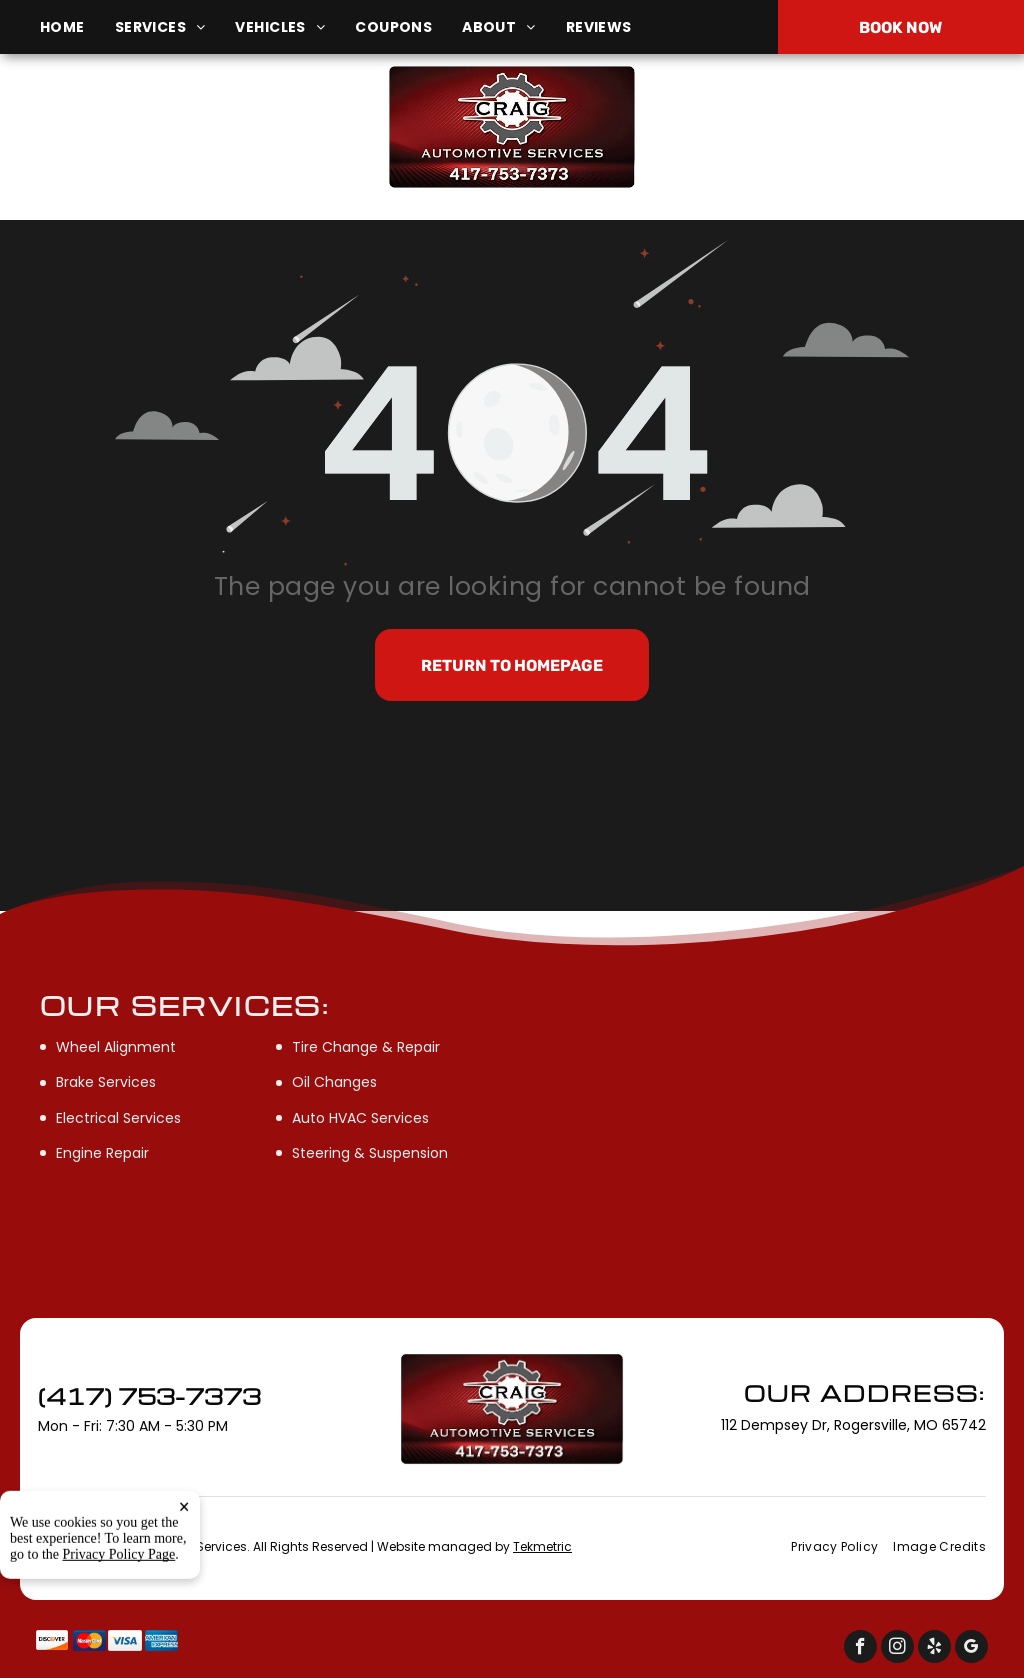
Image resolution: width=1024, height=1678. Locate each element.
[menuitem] (77, 27)
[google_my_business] (971, 1649)
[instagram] (897, 1649)
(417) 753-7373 (852, 126)
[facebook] (860, 1649)
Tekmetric (542, 1546)
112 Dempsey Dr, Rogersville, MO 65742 (172, 137)
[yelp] (934, 1649)
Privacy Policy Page (119, 1639)
